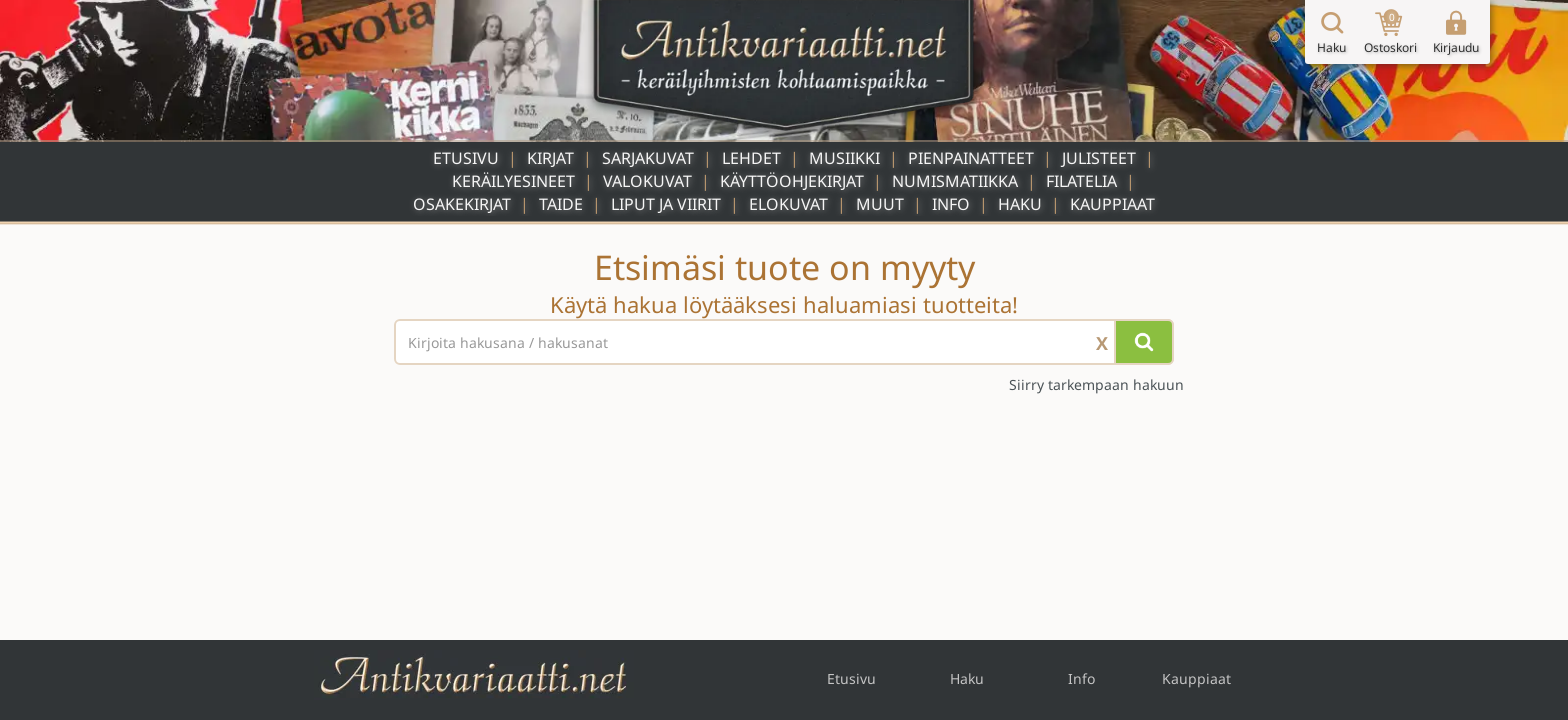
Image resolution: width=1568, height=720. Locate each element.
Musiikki (844, 158)
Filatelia (1081, 181)
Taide (561, 204)
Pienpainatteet (971, 158)
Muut (880, 204)
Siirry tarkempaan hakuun (1096, 384)
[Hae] (1144, 342)
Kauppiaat (1112, 204)
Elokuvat (788, 204)
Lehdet (751, 158)
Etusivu (466, 158)
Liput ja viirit (666, 204)
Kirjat (550, 158)
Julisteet (1099, 158)
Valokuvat (647, 181)
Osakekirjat (462, 204)
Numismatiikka (955, 181)
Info (951, 204)
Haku (1020, 204)
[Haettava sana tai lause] (784, 342)
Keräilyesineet (513, 181)
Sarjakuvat (648, 158)
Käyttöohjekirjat (792, 181)
